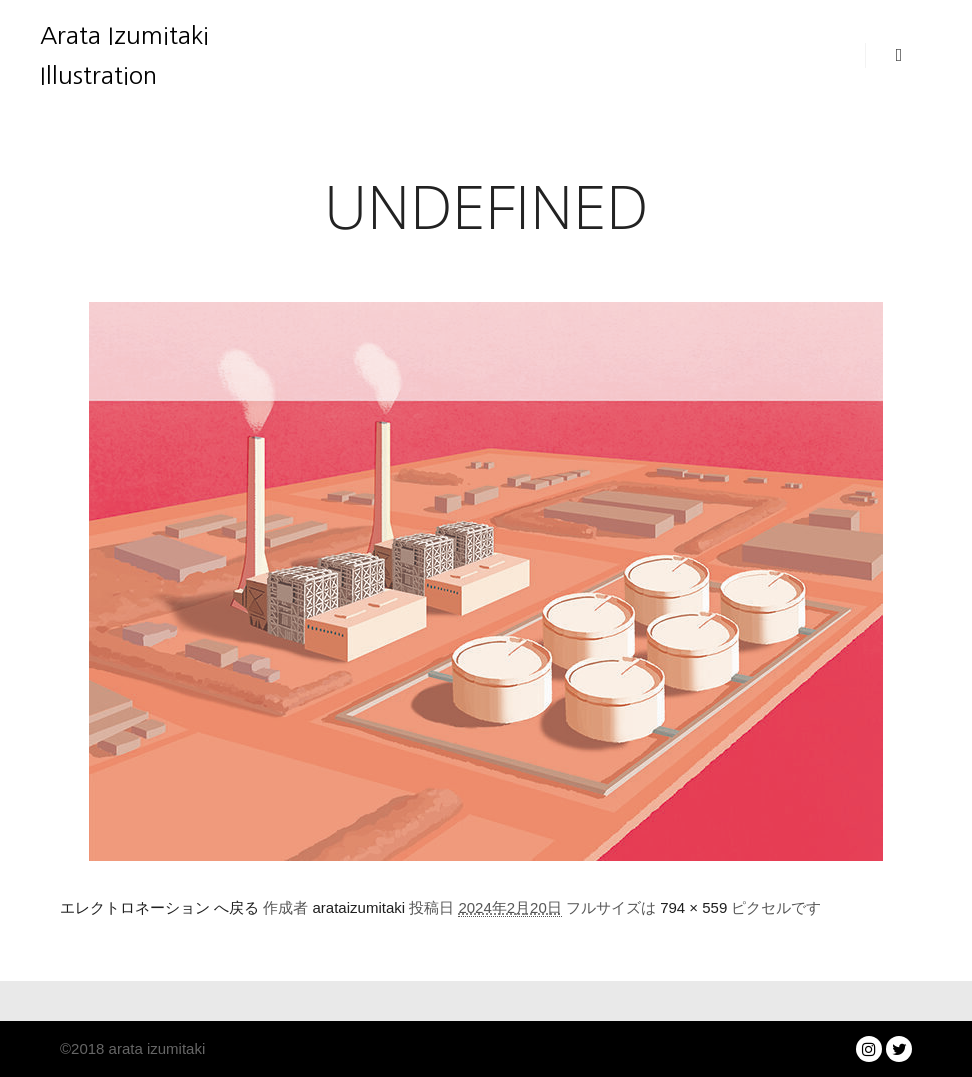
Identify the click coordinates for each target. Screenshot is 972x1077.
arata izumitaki (154, 1048)
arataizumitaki (359, 907)
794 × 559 (693, 907)
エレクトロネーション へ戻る (159, 907)
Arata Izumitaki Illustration (124, 55)
